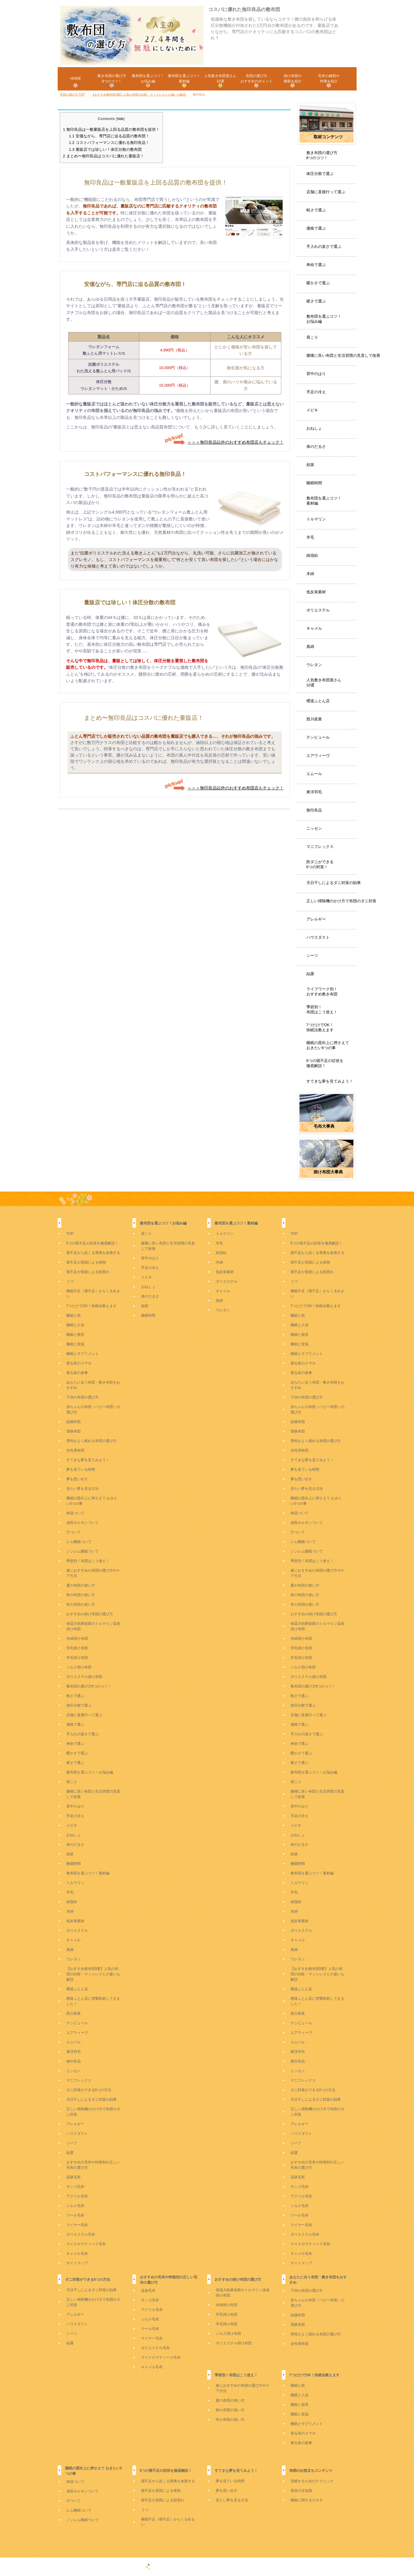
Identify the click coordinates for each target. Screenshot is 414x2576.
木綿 (310, 573)
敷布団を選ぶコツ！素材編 (323, 500)
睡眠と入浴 (75, 1325)
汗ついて (73, 1532)
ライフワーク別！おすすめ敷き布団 (321, 991)
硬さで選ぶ (316, 301)
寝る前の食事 (77, 1373)
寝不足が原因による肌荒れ (87, 1272)
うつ (70, 1281)
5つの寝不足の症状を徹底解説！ (92, 1243)
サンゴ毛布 (75, 2187)
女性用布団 (75, 1450)
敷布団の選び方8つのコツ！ (88, 1686)
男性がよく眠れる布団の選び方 (91, 1441)
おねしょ (314, 428)
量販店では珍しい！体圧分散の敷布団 (105, 149)
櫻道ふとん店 (318, 701)
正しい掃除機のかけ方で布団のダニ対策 (341, 901)
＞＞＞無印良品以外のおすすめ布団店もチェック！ (223, 442)
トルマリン (316, 519)
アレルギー (316, 919)
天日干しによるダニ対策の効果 (333, 882)
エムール (314, 773)
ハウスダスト (318, 937)
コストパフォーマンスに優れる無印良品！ (109, 142)
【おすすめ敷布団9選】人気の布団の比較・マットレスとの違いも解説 (93, 1974)
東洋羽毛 (314, 792)
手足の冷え (316, 392)
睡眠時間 (314, 483)
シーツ (312, 955)
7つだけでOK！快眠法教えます (320, 1027)
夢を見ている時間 (80, 1469)
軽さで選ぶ (316, 210)
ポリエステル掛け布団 (84, 1677)
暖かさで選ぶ (318, 283)
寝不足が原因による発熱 (86, 1262)
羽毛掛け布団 (77, 1648)
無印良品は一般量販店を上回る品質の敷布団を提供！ (111, 129)
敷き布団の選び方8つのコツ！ (321, 155)
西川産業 (314, 719)
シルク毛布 (75, 2206)
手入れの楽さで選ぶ (323, 246)
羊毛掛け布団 (77, 1658)
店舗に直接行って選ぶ (325, 192)
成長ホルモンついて (82, 1523)
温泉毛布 (73, 2177)
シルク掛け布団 (78, 1667)
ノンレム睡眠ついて (82, 1551)
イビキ (312, 410)
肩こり (312, 337)
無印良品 (314, 810)
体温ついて (75, 1513)
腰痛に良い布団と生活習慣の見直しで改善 (343, 355)
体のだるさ (316, 446)
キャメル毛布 (77, 2253)
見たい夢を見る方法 (82, 1489)
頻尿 (310, 464)
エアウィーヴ (318, 755)
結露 (310, 974)
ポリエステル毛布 (80, 2234)
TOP (70, 1199)
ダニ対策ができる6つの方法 (88, 2090)
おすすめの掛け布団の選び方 (89, 1614)
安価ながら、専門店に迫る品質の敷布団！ (109, 136)
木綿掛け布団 (77, 1638)
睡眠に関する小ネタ (307, 2500)
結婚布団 (73, 1422)
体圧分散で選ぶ (320, 173)
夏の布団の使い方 (80, 1585)
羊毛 (310, 537)
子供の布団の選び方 (82, 1397)
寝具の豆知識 (301, 2491)
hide (120, 119)
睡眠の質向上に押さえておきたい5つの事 (327, 1045)
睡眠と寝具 (75, 1334)
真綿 (310, 646)
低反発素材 (316, 592)
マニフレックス (320, 846)
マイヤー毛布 (77, 2225)
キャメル (314, 628)
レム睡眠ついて (78, 1542)
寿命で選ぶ (316, 264)
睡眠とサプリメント (82, 1354)
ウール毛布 (75, 2215)
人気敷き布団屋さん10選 (323, 682)
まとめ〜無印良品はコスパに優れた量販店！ (103, 156)
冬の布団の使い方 (80, 1604)
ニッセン (314, 828)
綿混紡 (312, 555)
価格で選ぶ (316, 228)
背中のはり (316, 373)
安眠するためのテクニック (312, 2481)
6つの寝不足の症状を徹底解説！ (324, 1063)
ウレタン (314, 665)
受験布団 (73, 1431)
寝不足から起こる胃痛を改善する (93, 1253)
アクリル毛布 (77, 2196)
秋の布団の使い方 (80, 1595)
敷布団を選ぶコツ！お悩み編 (323, 319)
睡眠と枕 (73, 1315)
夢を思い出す (77, 1479)
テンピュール (318, 737)
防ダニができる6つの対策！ (320, 864)
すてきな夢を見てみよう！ (329, 1081)
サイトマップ (77, 2263)
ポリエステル (318, 610)
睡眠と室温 (75, 1344)
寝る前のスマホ (78, 1363)
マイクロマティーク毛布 (86, 2244)
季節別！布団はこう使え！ (321, 1009)
